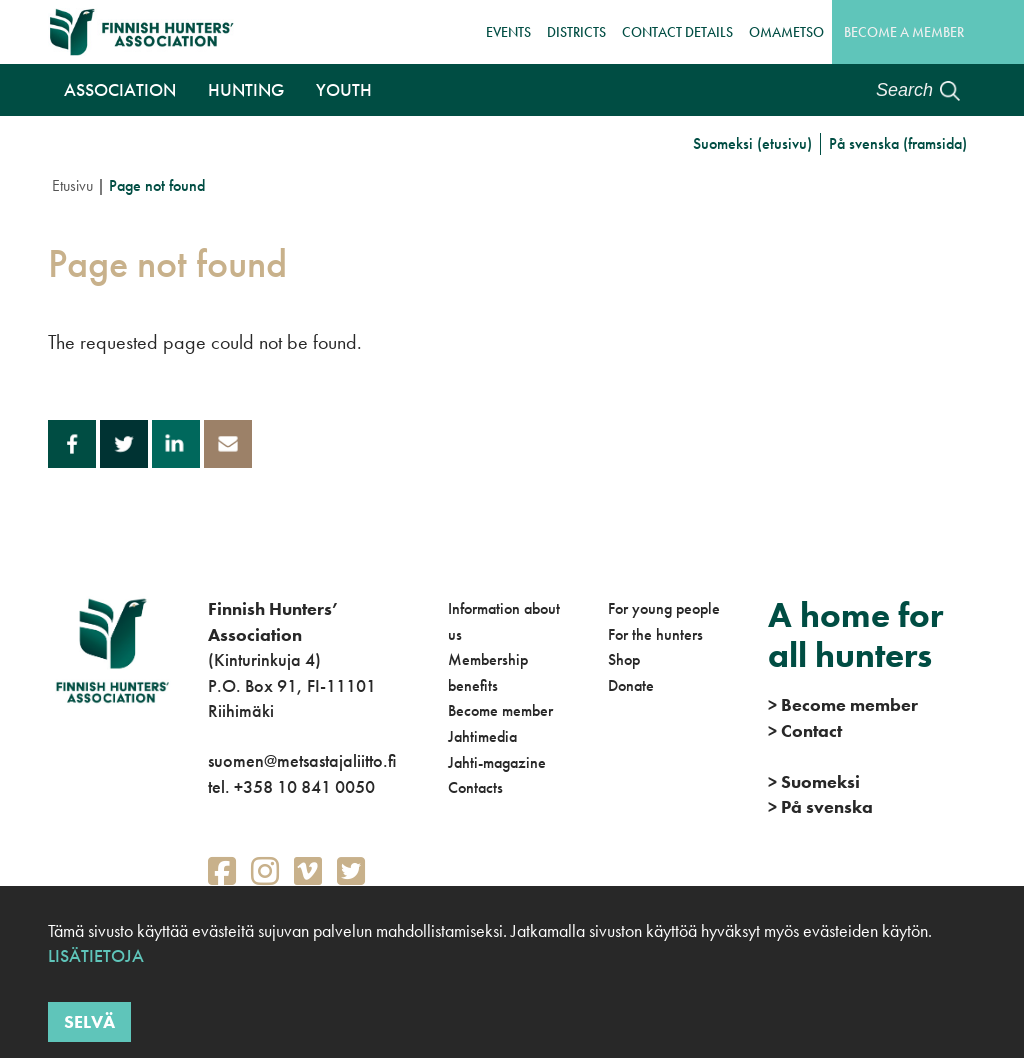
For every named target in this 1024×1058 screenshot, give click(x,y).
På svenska (820, 806)
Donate (631, 685)
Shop (624, 659)
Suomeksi (814, 781)
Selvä (89, 1022)
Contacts (475, 787)
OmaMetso (786, 32)
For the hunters (655, 634)
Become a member (904, 32)
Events (508, 32)
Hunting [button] (246, 89)
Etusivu (72, 185)
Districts (576, 32)
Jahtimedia (482, 736)
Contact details (677, 32)
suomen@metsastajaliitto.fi (302, 760)
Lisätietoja (96, 956)
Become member (500, 710)
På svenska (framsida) (898, 143)
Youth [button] (344, 89)
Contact (805, 730)
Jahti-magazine (497, 762)
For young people (664, 608)
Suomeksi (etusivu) (752, 143)
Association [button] (120, 89)
